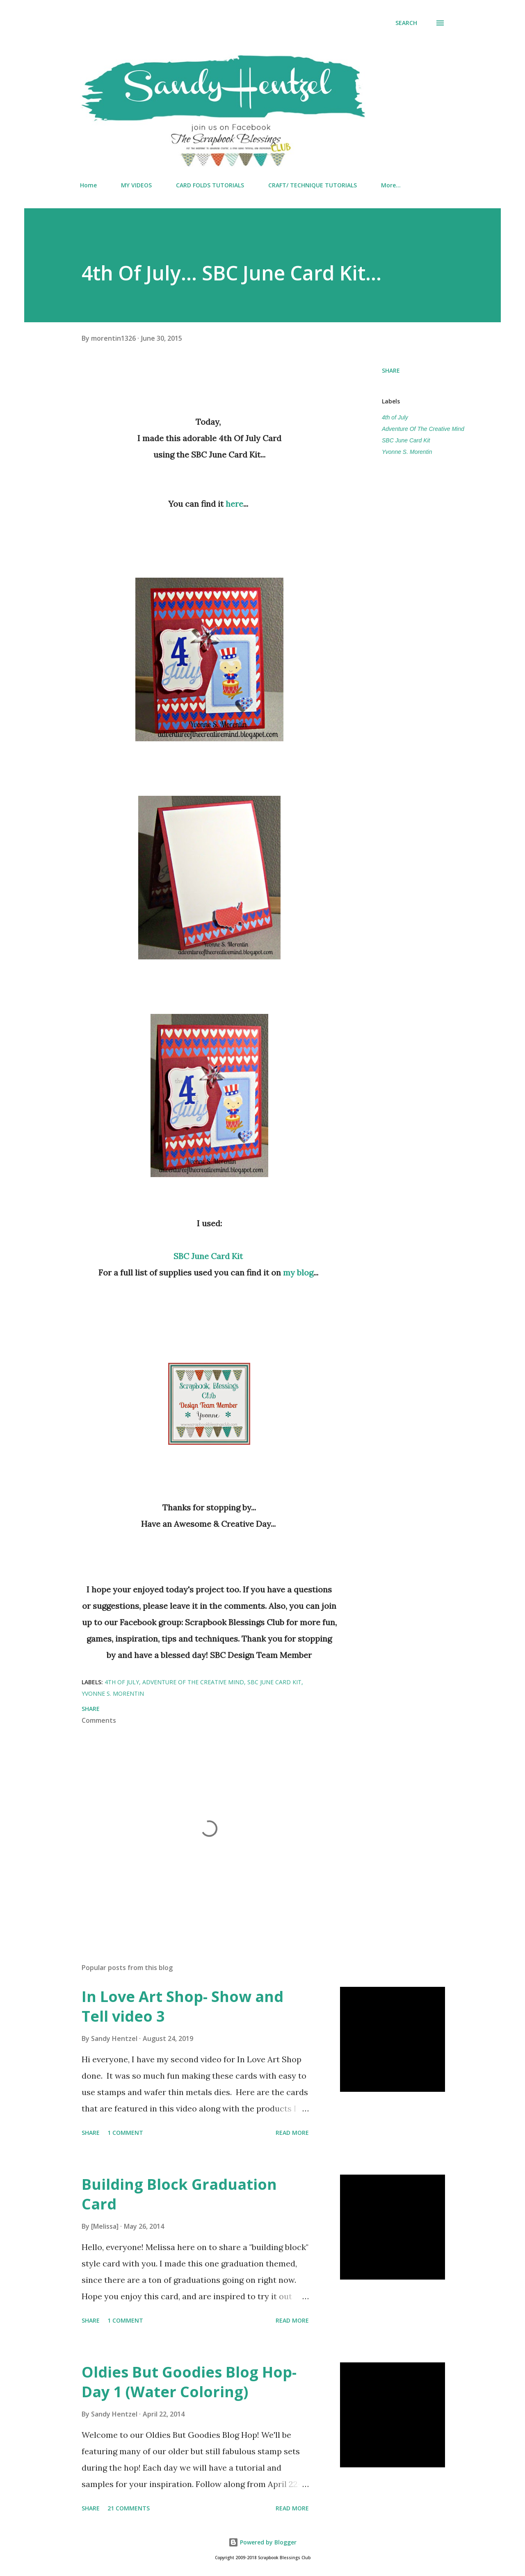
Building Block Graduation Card (179, 2194)
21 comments (128, 2508)
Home (88, 185)
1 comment (125, 2132)
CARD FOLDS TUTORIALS (210, 185)
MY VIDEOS (136, 185)
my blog (298, 1272)
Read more (292, 2132)
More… (391, 185)
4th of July (395, 417)
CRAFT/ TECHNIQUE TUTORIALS (312, 185)
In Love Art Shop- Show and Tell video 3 (182, 2006)
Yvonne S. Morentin (407, 452)
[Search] (406, 23)
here (234, 504)
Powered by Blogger (262, 2542)
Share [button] (391, 370)
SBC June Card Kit (208, 1256)
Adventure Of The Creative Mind (423, 429)
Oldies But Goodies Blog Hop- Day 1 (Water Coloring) (189, 2382)
